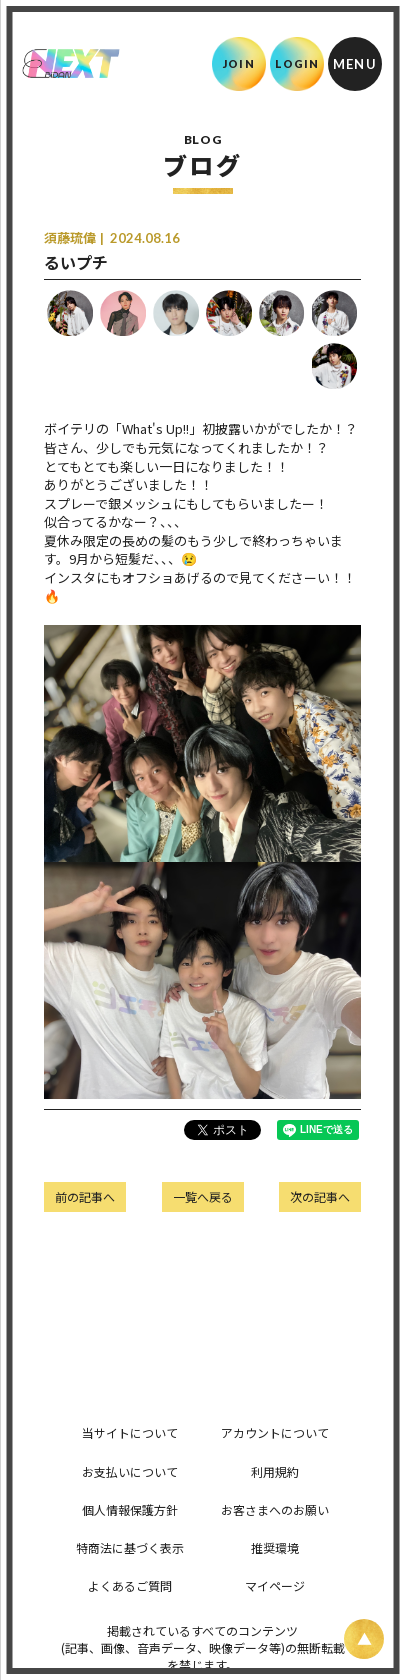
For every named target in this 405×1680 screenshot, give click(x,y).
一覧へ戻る (203, 1196)
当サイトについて (130, 1432)
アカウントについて (275, 1432)
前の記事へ (85, 1196)
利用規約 (275, 1471)
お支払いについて (130, 1471)
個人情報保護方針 (130, 1509)
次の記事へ (320, 1196)
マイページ (275, 1585)
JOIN (238, 63)
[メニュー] (355, 64)
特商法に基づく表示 (130, 1547)
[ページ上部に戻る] (364, 1639)
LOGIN (297, 63)
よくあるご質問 (130, 1585)
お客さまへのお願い (275, 1509)
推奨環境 (275, 1547)
